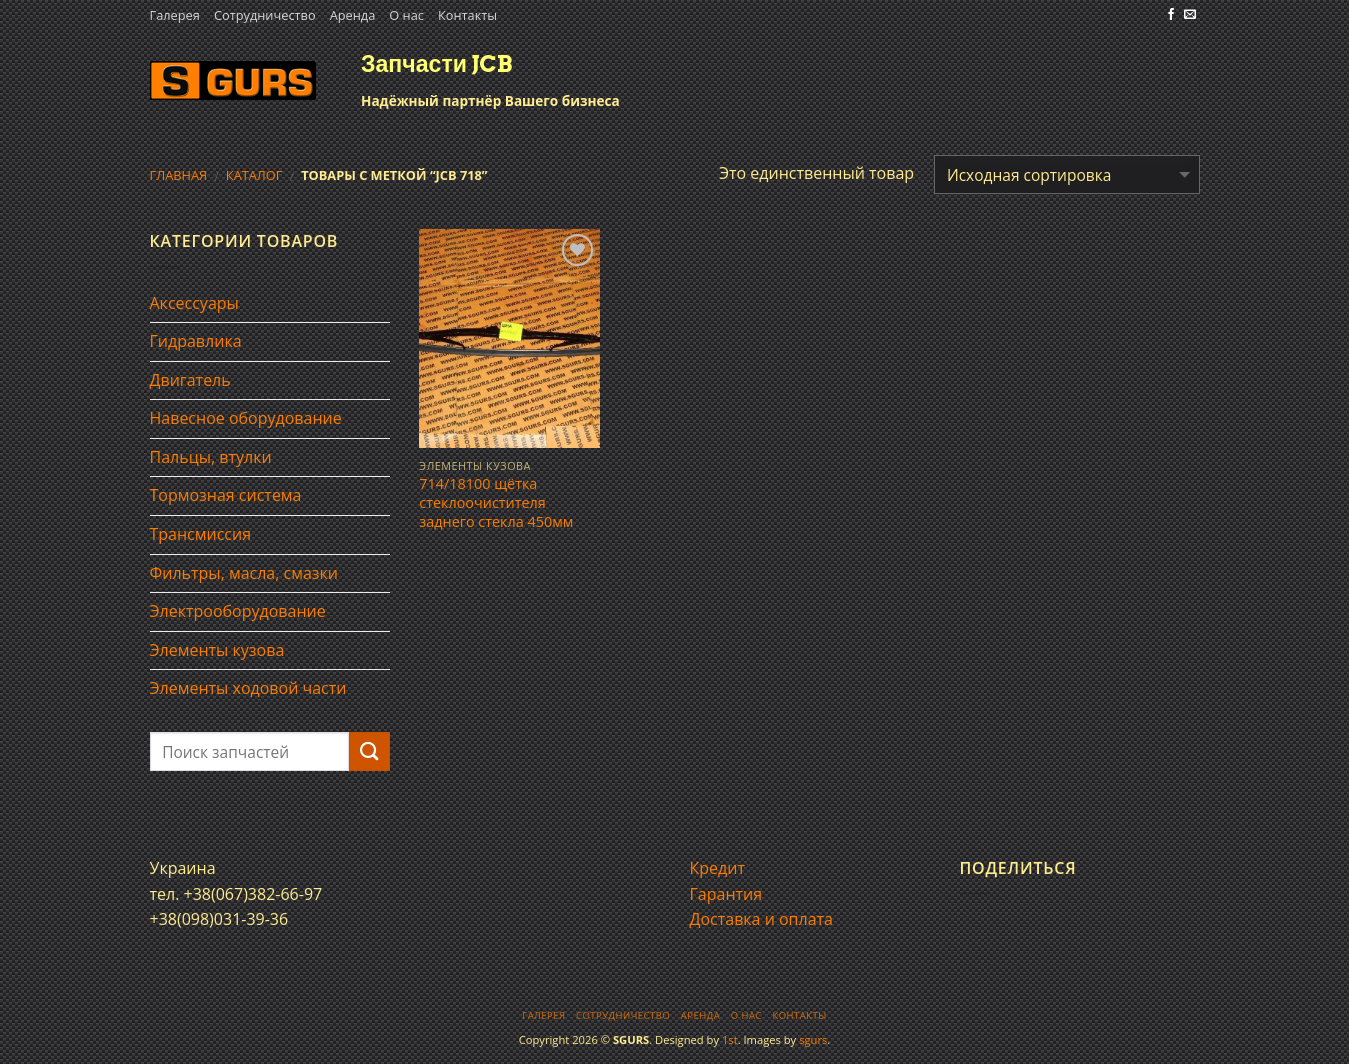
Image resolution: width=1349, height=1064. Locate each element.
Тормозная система (226, 495)
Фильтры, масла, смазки (244, 573)
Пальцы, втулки (211, 457)
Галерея (175, 15)
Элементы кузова (217, 650)
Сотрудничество (265, 15)
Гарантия (726, 894)
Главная (179, 175)
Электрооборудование (238, 611)
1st (730, 1039)
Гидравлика (196, 341)
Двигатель (190, 380)
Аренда (353, 15)
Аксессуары (194, 303)
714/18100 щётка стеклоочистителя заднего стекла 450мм (496, 502)
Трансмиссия (201, 534)
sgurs (813, 1039)
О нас (406, 15)
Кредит (717, 868)
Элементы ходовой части (248, 688)
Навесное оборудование (246, 418)
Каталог (254, 175)
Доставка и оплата (762, 919)
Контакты (467, 15)
